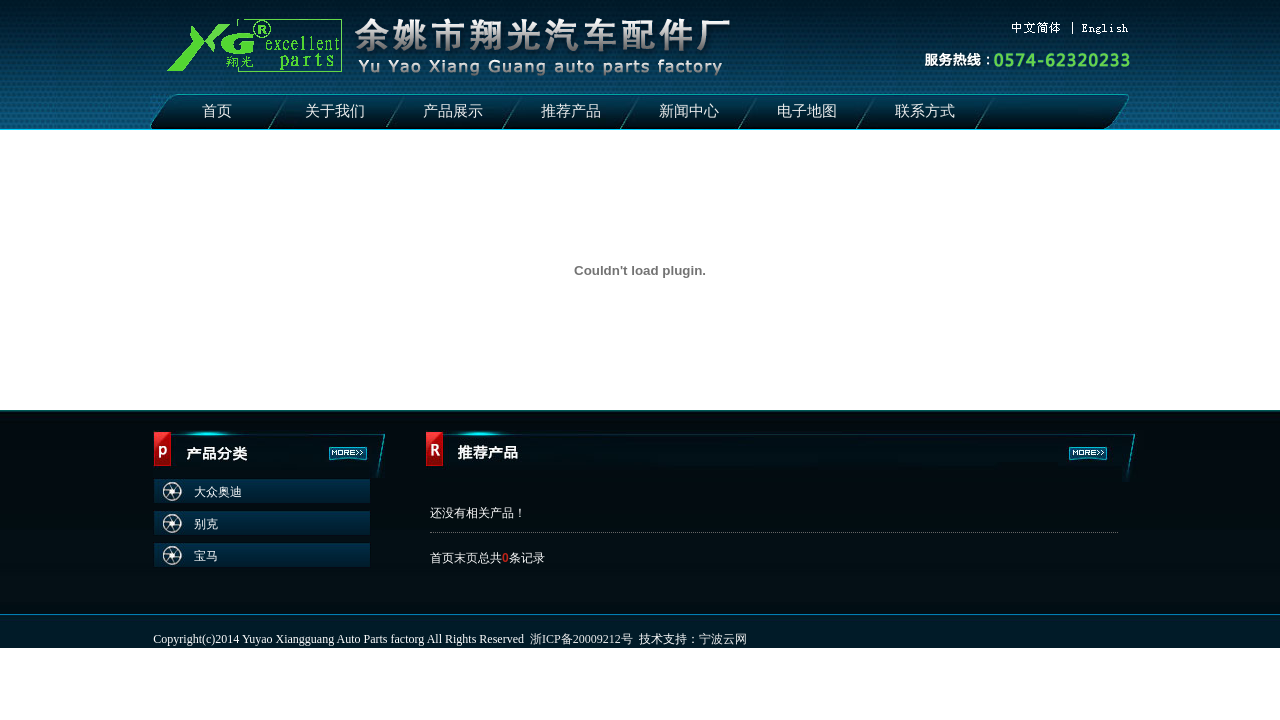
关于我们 (335, 111)
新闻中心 (689, 111)
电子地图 (807, 111)
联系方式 (925, 111)
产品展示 (453, 111)
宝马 (206, 556)
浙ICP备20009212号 (581, 639)
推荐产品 (571, 111)
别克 (206, 524)
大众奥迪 (218, 492)
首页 (217, 111)
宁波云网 (723, 639)
